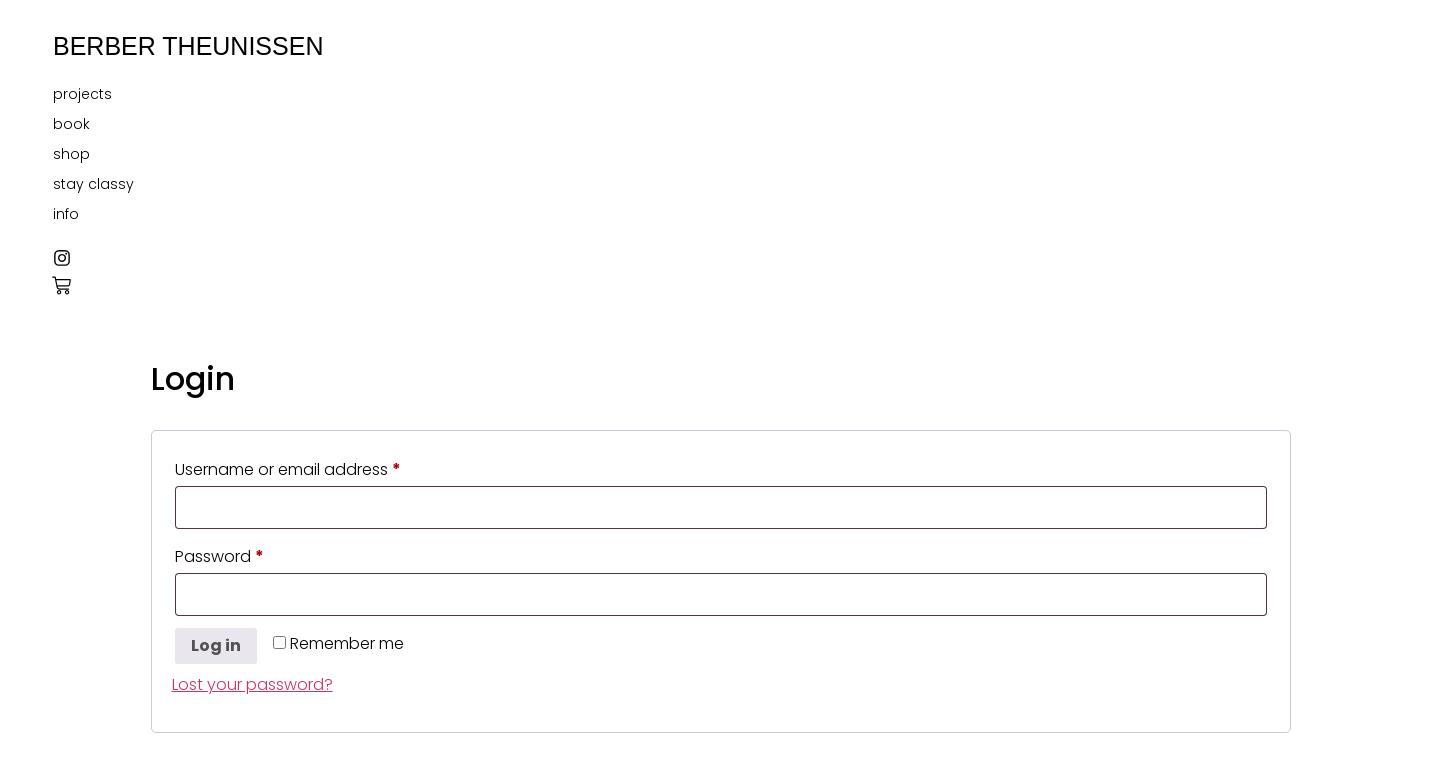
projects (82, 94)
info (66, 214)
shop (71, 154)
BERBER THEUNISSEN (188, 46)
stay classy (93, 184)
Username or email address (322, 467)
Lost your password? (252, 684)
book (71, 124)
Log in (216, 645)
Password (253, 554)
